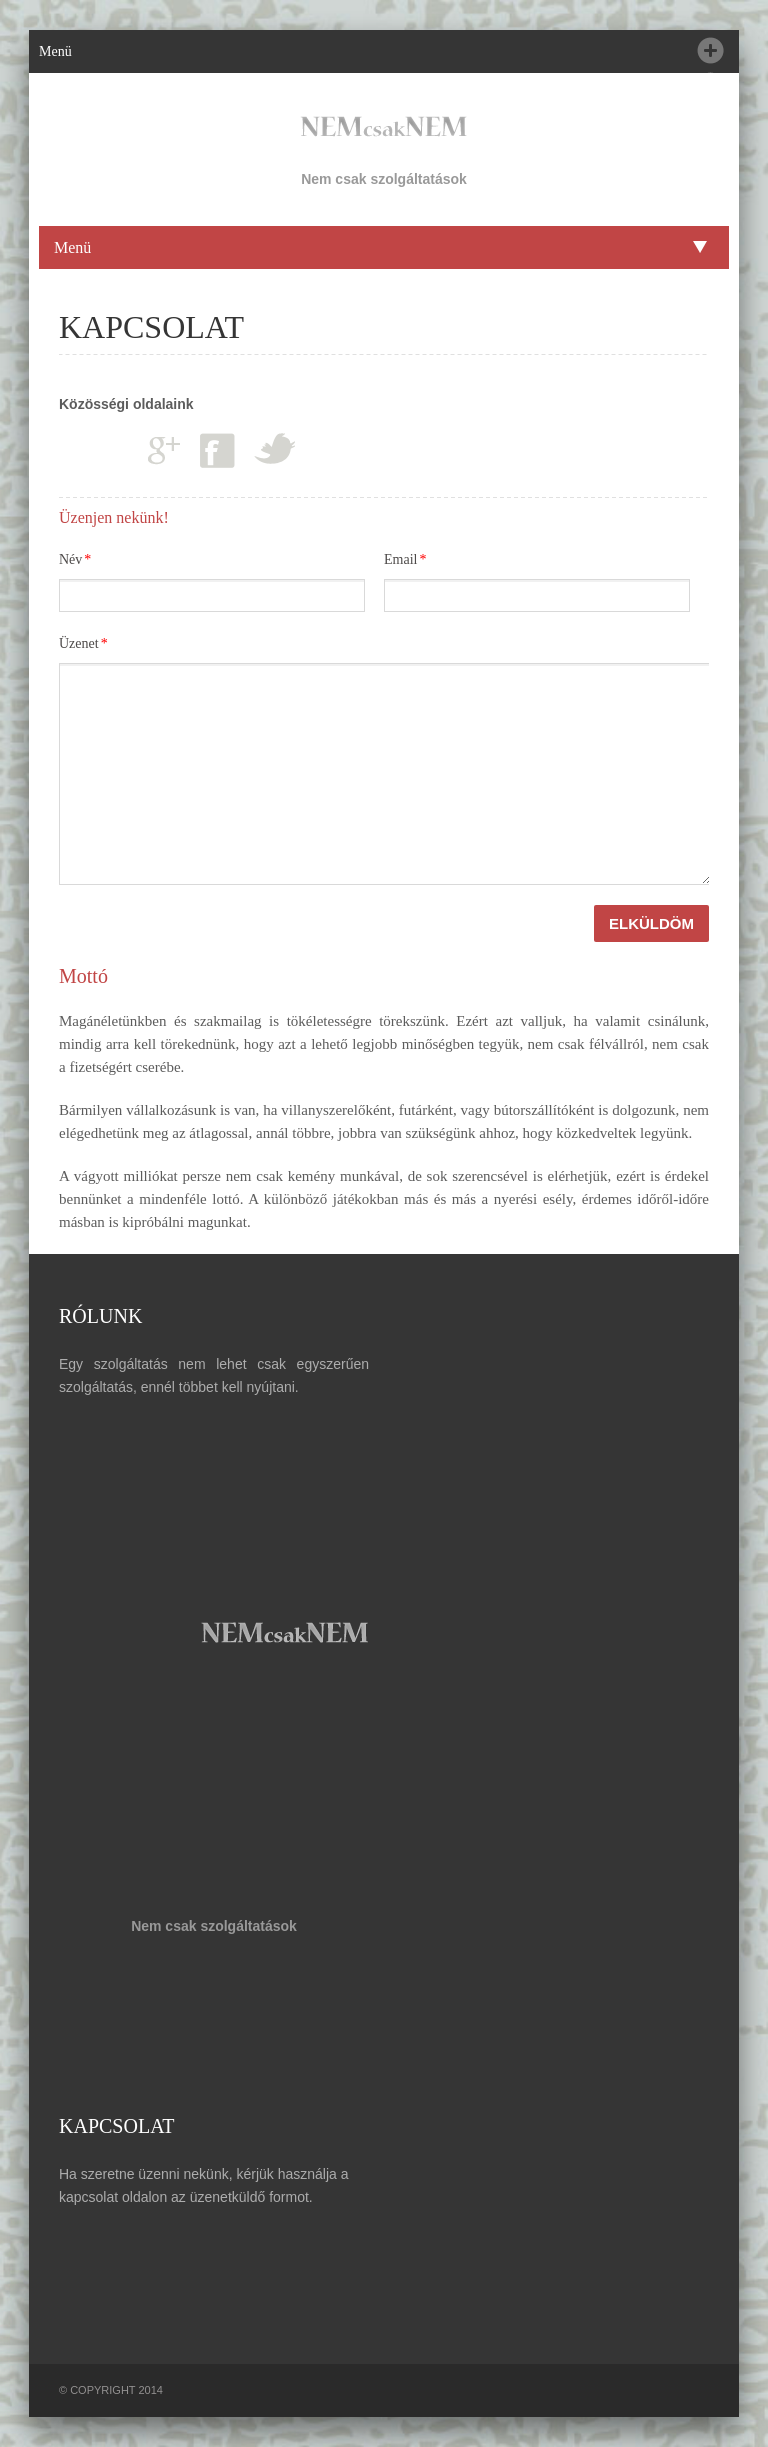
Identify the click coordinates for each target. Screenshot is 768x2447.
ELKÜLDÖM (651, 923)
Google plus (164, 449)
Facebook (217, 450)
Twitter (274, 448)
